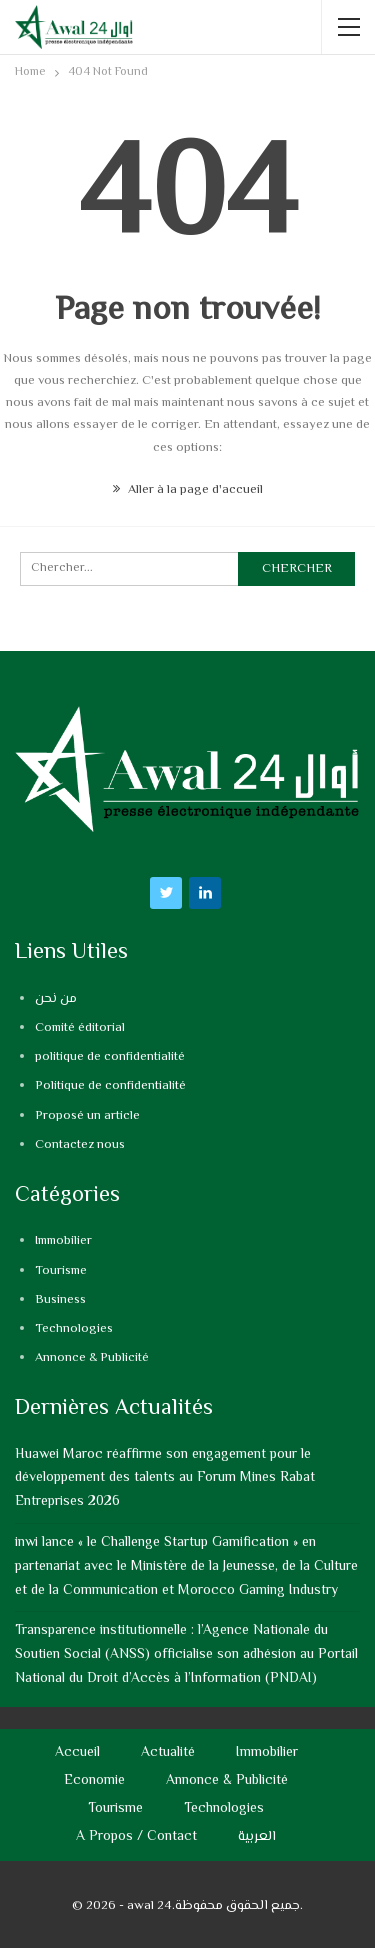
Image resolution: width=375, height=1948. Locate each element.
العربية (257, 1837)
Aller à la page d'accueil (188, 490)
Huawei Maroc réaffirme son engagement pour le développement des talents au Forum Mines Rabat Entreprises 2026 (165, 1479)
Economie (94, 1781)
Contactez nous (80, 1145)
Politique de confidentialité (110, 1086)
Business (60, 1300)
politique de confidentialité (110, 1057)
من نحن (56, 999)
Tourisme (61, 1271)
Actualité (168, 1753)
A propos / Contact (136, 1837)
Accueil (77, 1753)
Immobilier (63, 1241)
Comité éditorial (80, 1028)
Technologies (74, 1329)
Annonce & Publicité (92, 1358)
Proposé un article (87, 1116)
